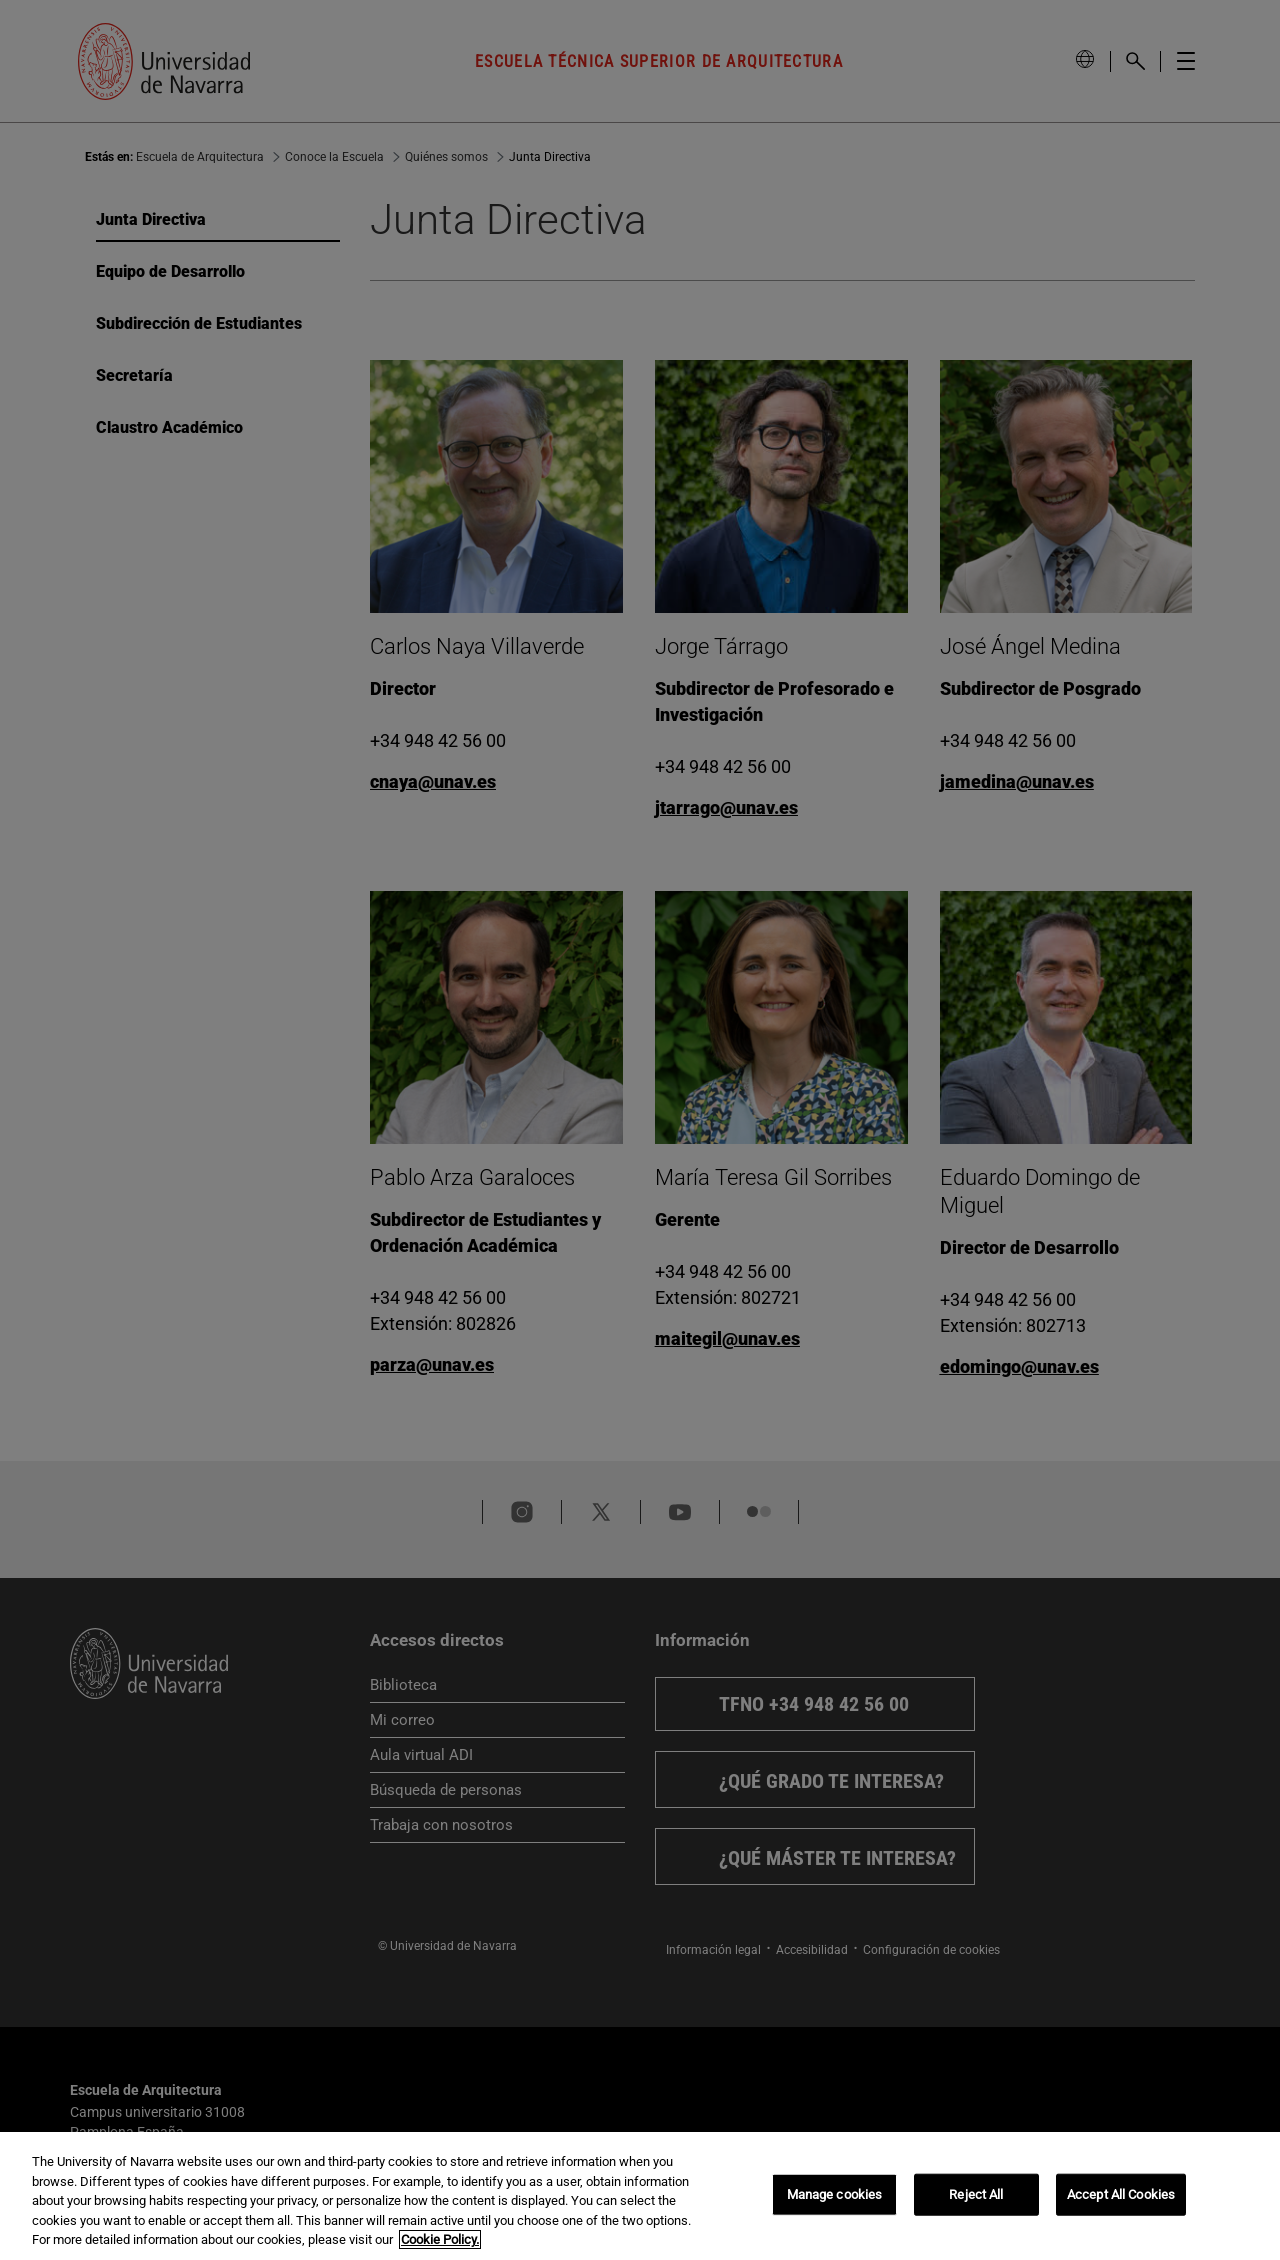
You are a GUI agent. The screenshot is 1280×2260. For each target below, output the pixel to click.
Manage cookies (835, 2194)
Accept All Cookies (1121, 2194)
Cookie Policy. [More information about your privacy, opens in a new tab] (440, 2239)
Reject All (976, 2194)
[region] (640, 2196)
